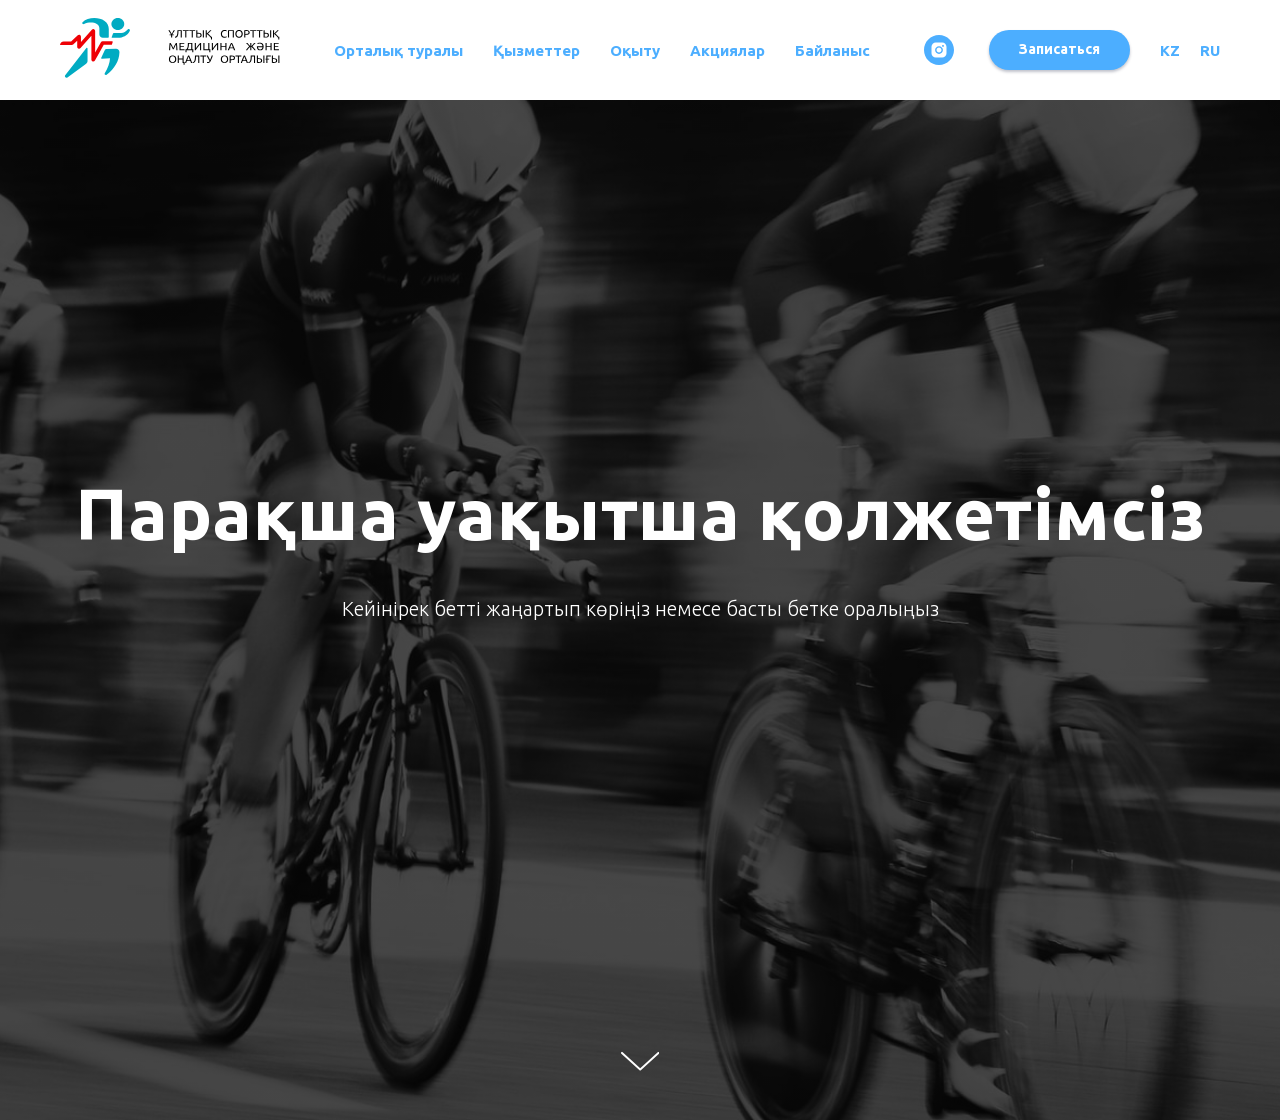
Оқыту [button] (635, 50)
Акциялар (727, 50)
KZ (1170, 50)
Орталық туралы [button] (398, 50)
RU (1210, 50)
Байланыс (832, 50)
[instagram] (939, 50)
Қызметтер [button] (536, 50)
